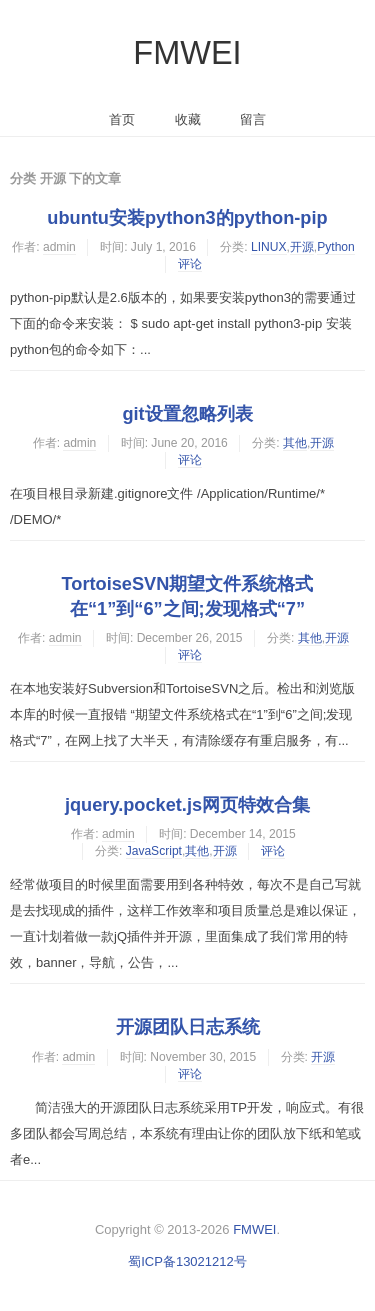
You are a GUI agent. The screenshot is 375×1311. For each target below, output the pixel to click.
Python (336, 247)
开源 (302, 247)
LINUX (269, 247)
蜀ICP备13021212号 (187, 1261)
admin (59, 247)
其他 (295, 443)
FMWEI (187, 53)
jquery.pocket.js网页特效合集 (187, 805)
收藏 (188, 119)
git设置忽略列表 (187, 414)
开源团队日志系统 (188, 1027)
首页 (122, 119)
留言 (253, 119)
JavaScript (154, 851)
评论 (190, 264)
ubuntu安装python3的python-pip (187, 218)
